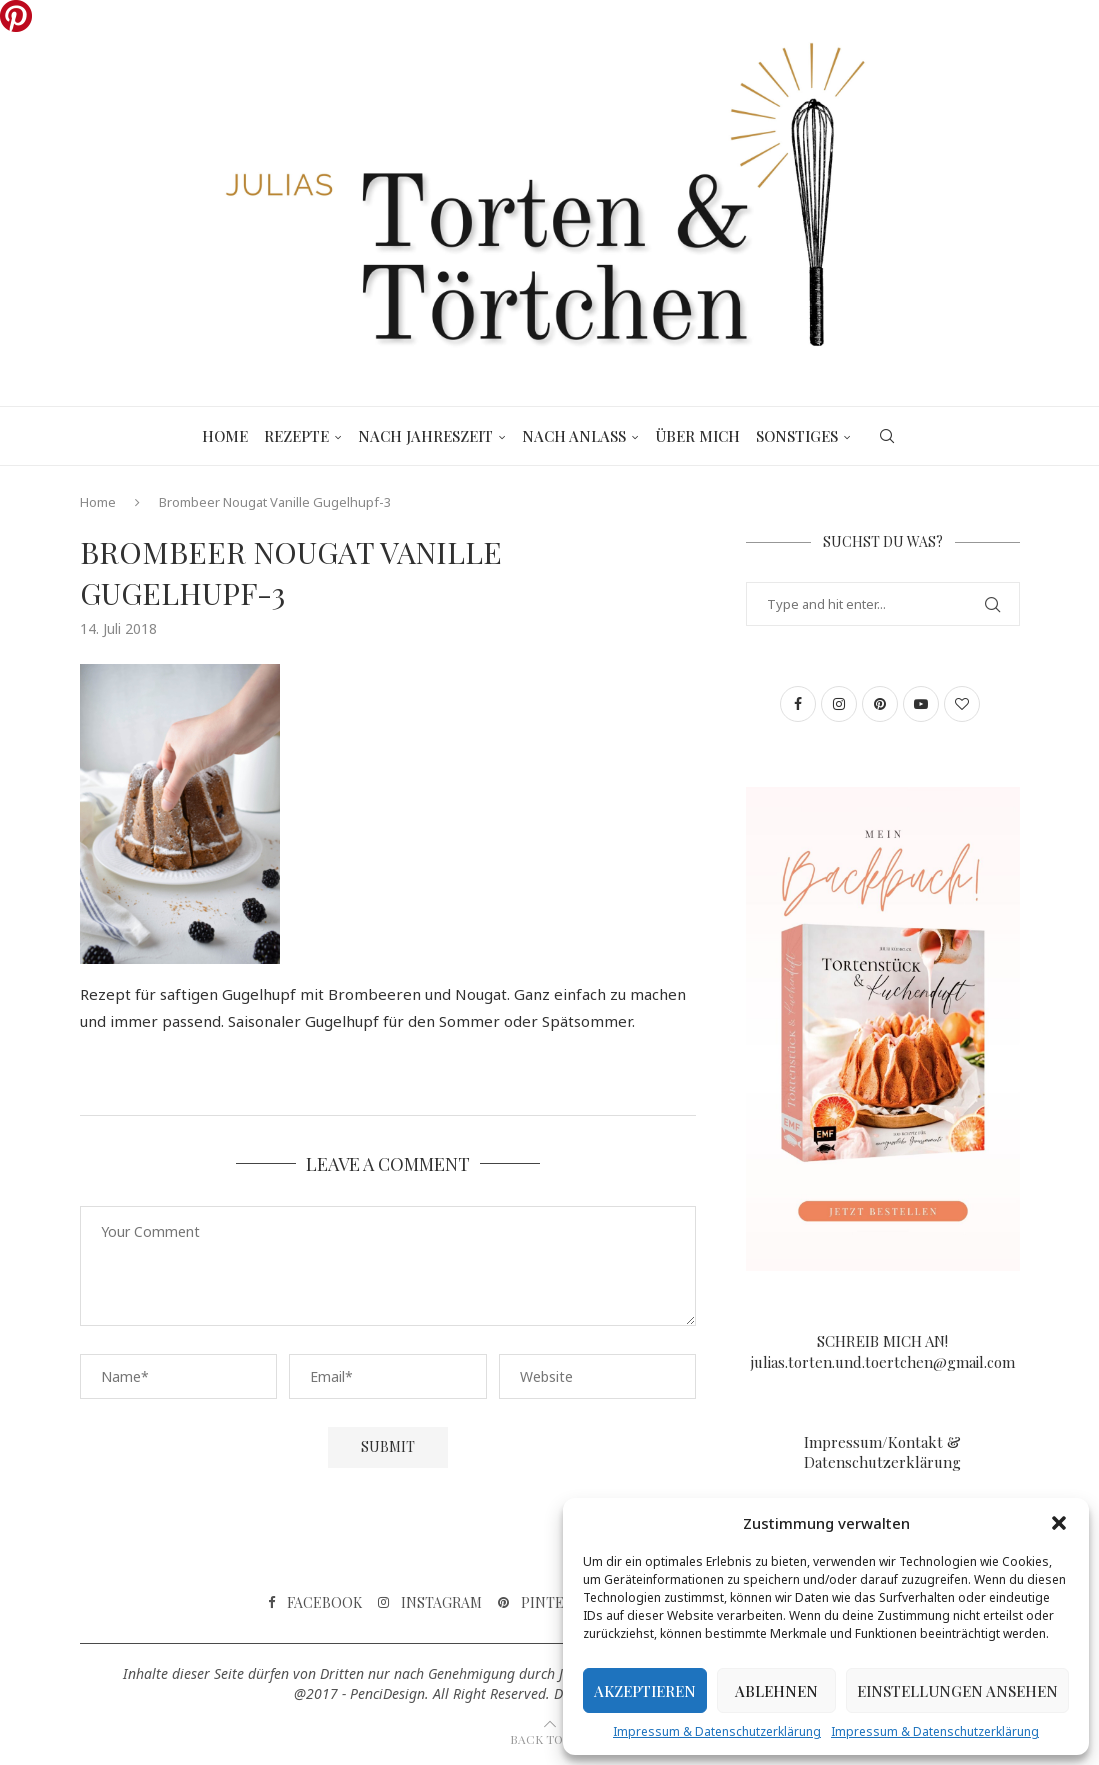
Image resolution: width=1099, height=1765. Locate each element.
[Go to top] (550, 1738)
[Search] (887, 436)
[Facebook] (315, 1603)
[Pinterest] (548, 1603)
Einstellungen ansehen (957, 1691)
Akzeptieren (645, 1691)
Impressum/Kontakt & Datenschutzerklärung (882, 1452)
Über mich (697, 436)
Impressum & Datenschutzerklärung (717, 1731)
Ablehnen (776, 1691)
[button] (1059, 1523)
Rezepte (296, 436)
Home (225, 436)
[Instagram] (430, 1603)
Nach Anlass (574, 436)
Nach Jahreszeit (425, 436)
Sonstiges (797, 436)
